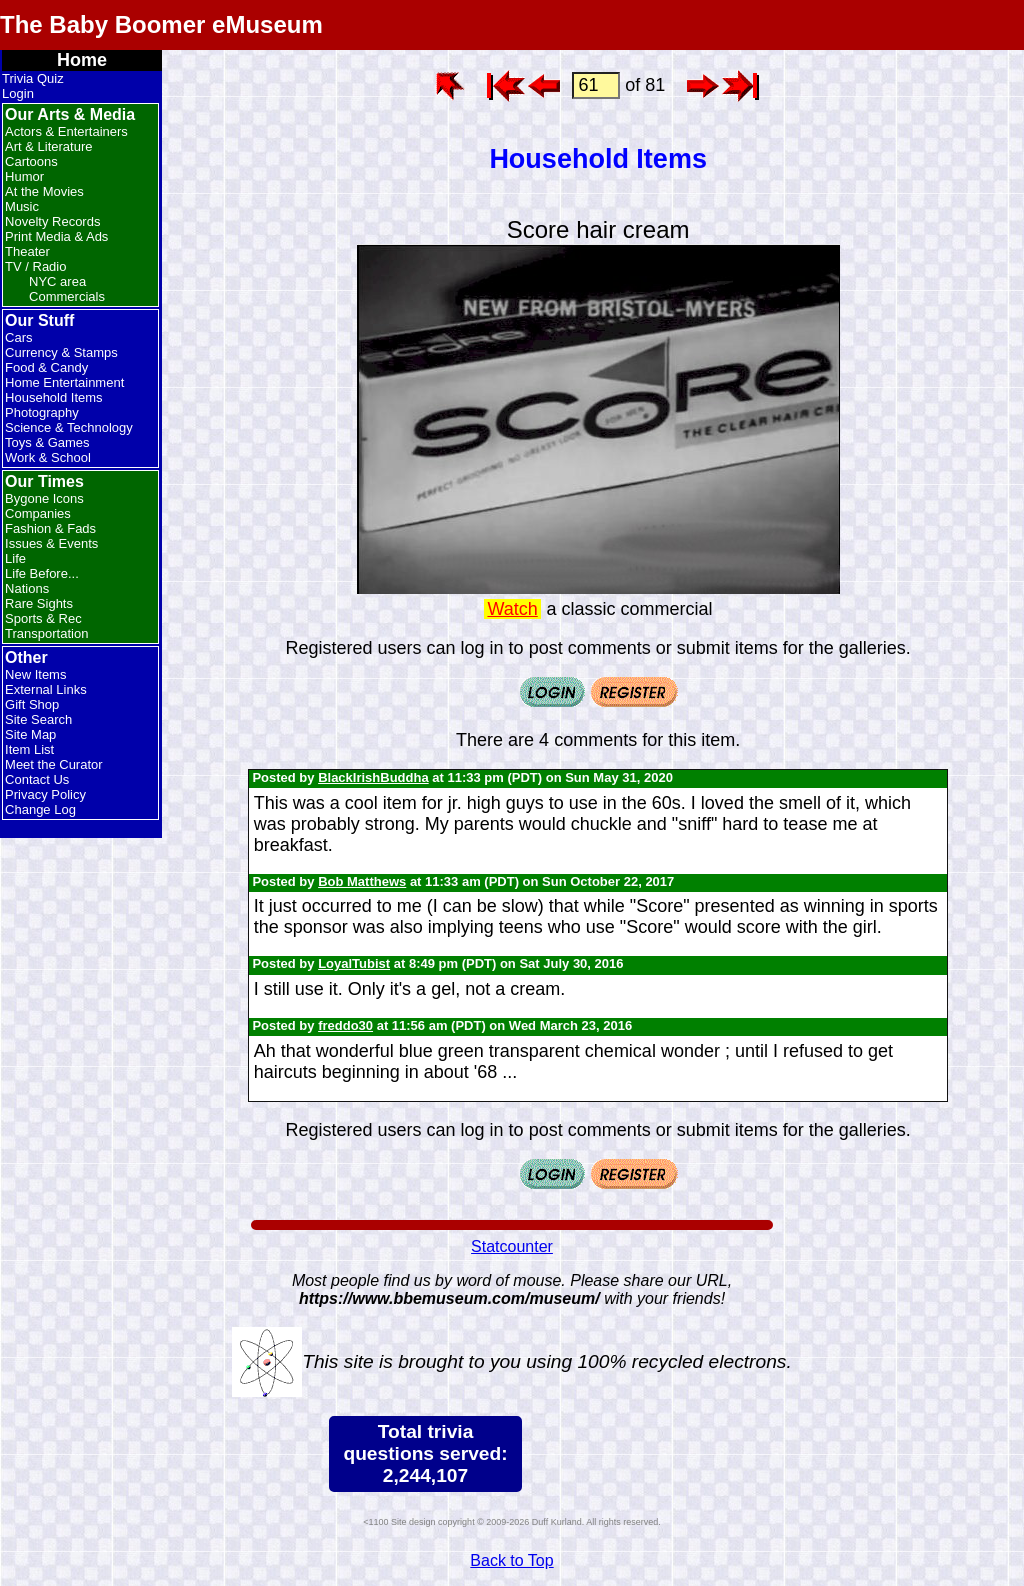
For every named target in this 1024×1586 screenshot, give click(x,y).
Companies (38, 513)
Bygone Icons (44, 498)
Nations (27, 588)
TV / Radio (35, 266)
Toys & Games (47, 442)
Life (15, 558)
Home (82, 60)
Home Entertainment (64, 382)
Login (18, 93)
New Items (35, 674)
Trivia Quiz (33, 78)
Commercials (67, 296)
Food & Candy (46, 367)
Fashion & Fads (50, 528)
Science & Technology (69, 427)
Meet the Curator (54, 764)
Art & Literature (48, 146)
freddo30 (345, 1025)
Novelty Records (52, 221)
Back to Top (511, 1560)
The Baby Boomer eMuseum (161, 24)
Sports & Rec (43, 618)
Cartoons (31, 161)
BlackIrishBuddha (373, 777)
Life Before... (42, 573)
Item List (29, 749)
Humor (24, 176)
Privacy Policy (45, 794)
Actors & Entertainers (66, 131)
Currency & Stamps (61, 352)
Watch (512, 609)
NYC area (57, 281)
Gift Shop (32, 704)
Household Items (54, 397)
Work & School (48, 457)
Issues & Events (51, 543)
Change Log (40, 809)
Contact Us (37, 779)
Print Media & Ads (56, 236)
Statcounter (512, 1246)
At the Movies (44, 191)
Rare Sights (39, 603)
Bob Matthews (362, 881)
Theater (27, 251)
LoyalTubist (354, 963)
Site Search (38, 719)
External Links (46, 689)
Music (22, 206)
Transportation (46, 633)
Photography (42, 412)
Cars (18, 337)
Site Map (30, 734)
